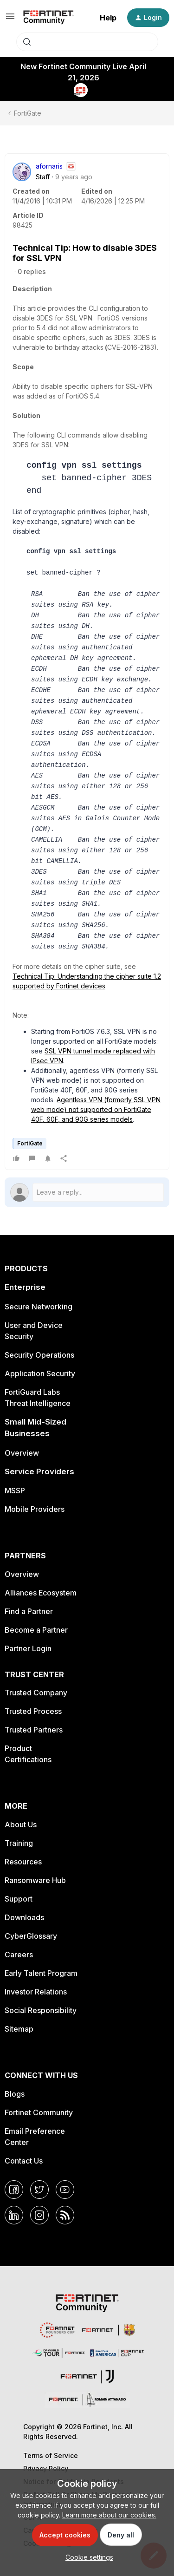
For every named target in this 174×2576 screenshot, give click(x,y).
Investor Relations (36, 1991)
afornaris (49, 166)
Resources (23, 1861)
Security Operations (39, 1355)
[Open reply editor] (87, 1192)
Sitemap (19, 2028)
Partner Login (28, 1648)
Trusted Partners (34, 1729)
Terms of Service (50, 2455)
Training (19, 1843)
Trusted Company (36, 1692)
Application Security (40, 1373)
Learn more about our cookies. (109, 2515)
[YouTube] (65, 2189)
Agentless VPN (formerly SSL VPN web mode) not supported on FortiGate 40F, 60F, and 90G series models (96, 1109)
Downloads (24, 1917)
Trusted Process (33, 1711)
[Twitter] (39, 2189)
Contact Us (24, 2160)
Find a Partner (29, 1611)
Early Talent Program (41, 1973)
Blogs (15, 2094)
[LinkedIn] (14, 2215)
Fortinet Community (39, 2112)
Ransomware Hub (35, 1880)
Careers (19, 1954)
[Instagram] (39, 2215)
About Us (21, 1824)
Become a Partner (36, 1630)
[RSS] (65, 2215)
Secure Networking (38, 1306)
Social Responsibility (41, 2010)
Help (108, 17)
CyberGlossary (31, 1936)
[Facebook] (14, 2189)
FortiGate (27, 113)
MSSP (15, 1490)
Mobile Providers (34, 1509)
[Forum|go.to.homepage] (48, 17)
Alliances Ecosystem (41, 1592)
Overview (22, 1453)
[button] (10, 19)
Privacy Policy (45, 2468)
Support (18, 1898)
